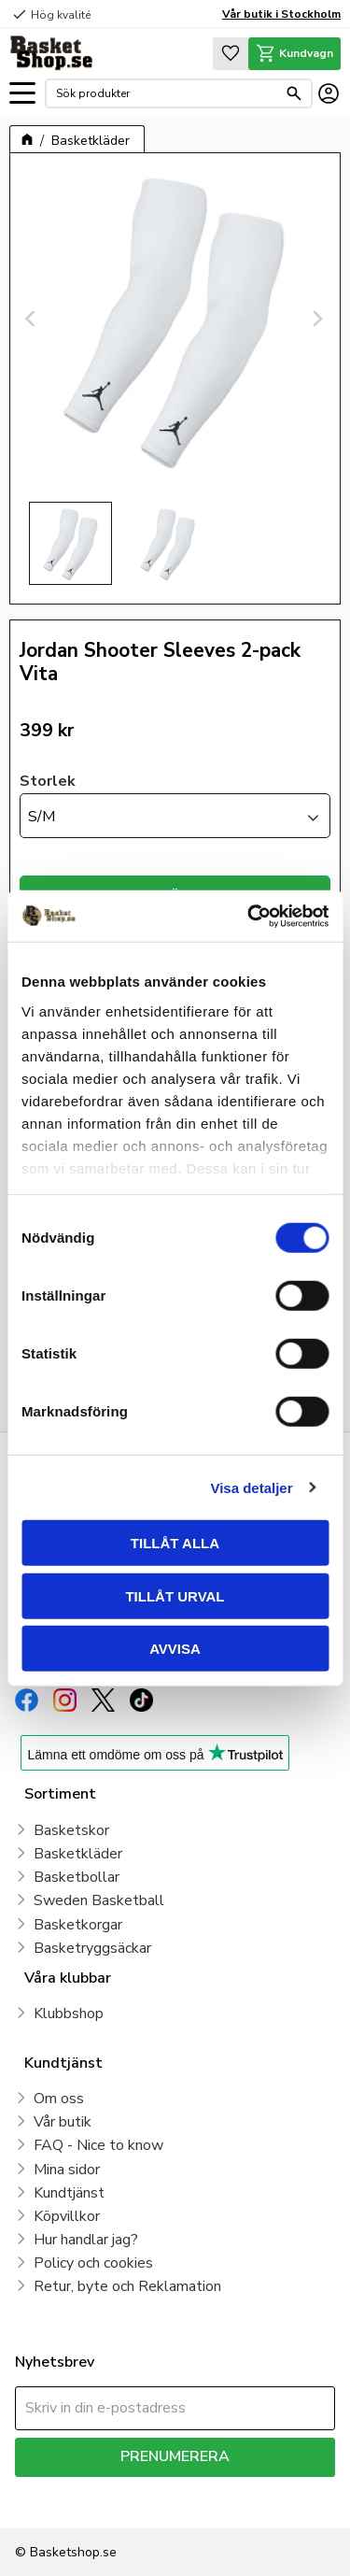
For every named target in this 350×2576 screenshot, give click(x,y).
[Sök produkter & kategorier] (166, 93)
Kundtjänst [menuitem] (69, 2193)
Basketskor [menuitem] (71, 1830)
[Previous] (32, 318)
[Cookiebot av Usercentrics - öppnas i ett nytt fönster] (249, 916)
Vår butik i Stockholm (281, 14)
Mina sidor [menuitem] (67, 2169)
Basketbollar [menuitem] (76, 1877)
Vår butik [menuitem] (62, 2122)
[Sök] (294, 93)
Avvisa (175, 1649)
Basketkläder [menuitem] (78, 1853)
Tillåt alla (175, 1543)
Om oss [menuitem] (59, 2098)
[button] (22, 94)
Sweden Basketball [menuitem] (99, 1900)
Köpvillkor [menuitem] (67, 2216)
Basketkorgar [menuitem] (78, 1924)
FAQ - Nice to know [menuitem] (98, 2145)
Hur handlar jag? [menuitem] (86, 2239)
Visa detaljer (251, 1487)
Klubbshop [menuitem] (69, 2013)
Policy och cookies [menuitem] (93, 2263)
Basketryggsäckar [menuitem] (92, 1948)
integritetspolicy (59, 2503)
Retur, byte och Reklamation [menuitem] (127, 2286)
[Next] (317, 318)
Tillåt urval (174, 1595)
